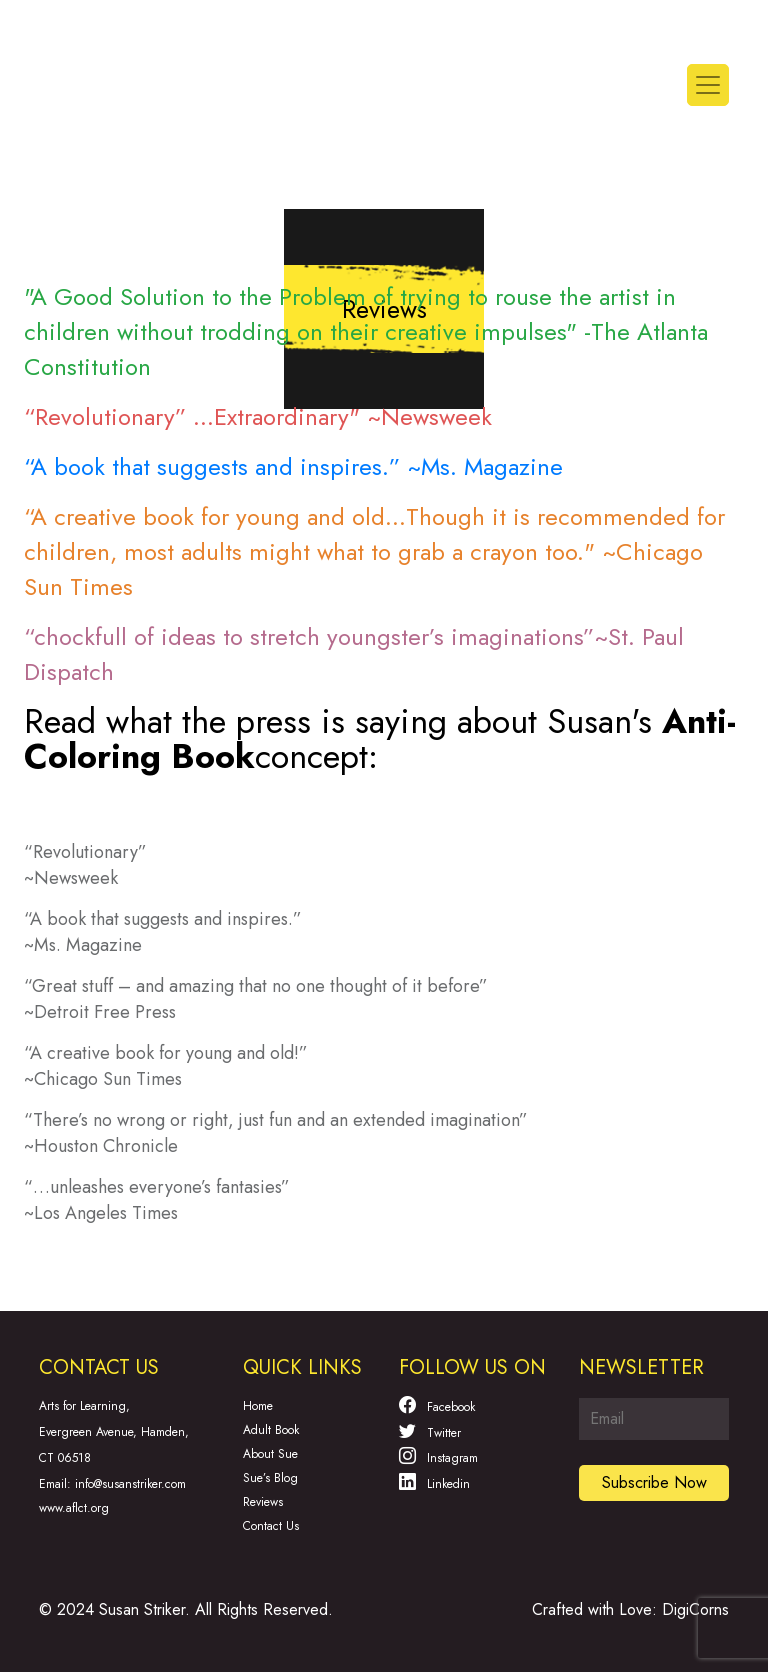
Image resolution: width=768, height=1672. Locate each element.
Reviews (263, 1502)
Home (258, 1406)
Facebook (437, 1405)
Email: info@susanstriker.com (112, 1484)
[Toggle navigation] (708, 85)
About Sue (270, 1454)
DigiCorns (695, 1609)
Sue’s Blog (270, 1478)
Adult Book (271, 1430)
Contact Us (271, 1526)
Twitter (430, 1431)
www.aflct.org (74, 1508)
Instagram (438, 1456)
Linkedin (434, 1482)
